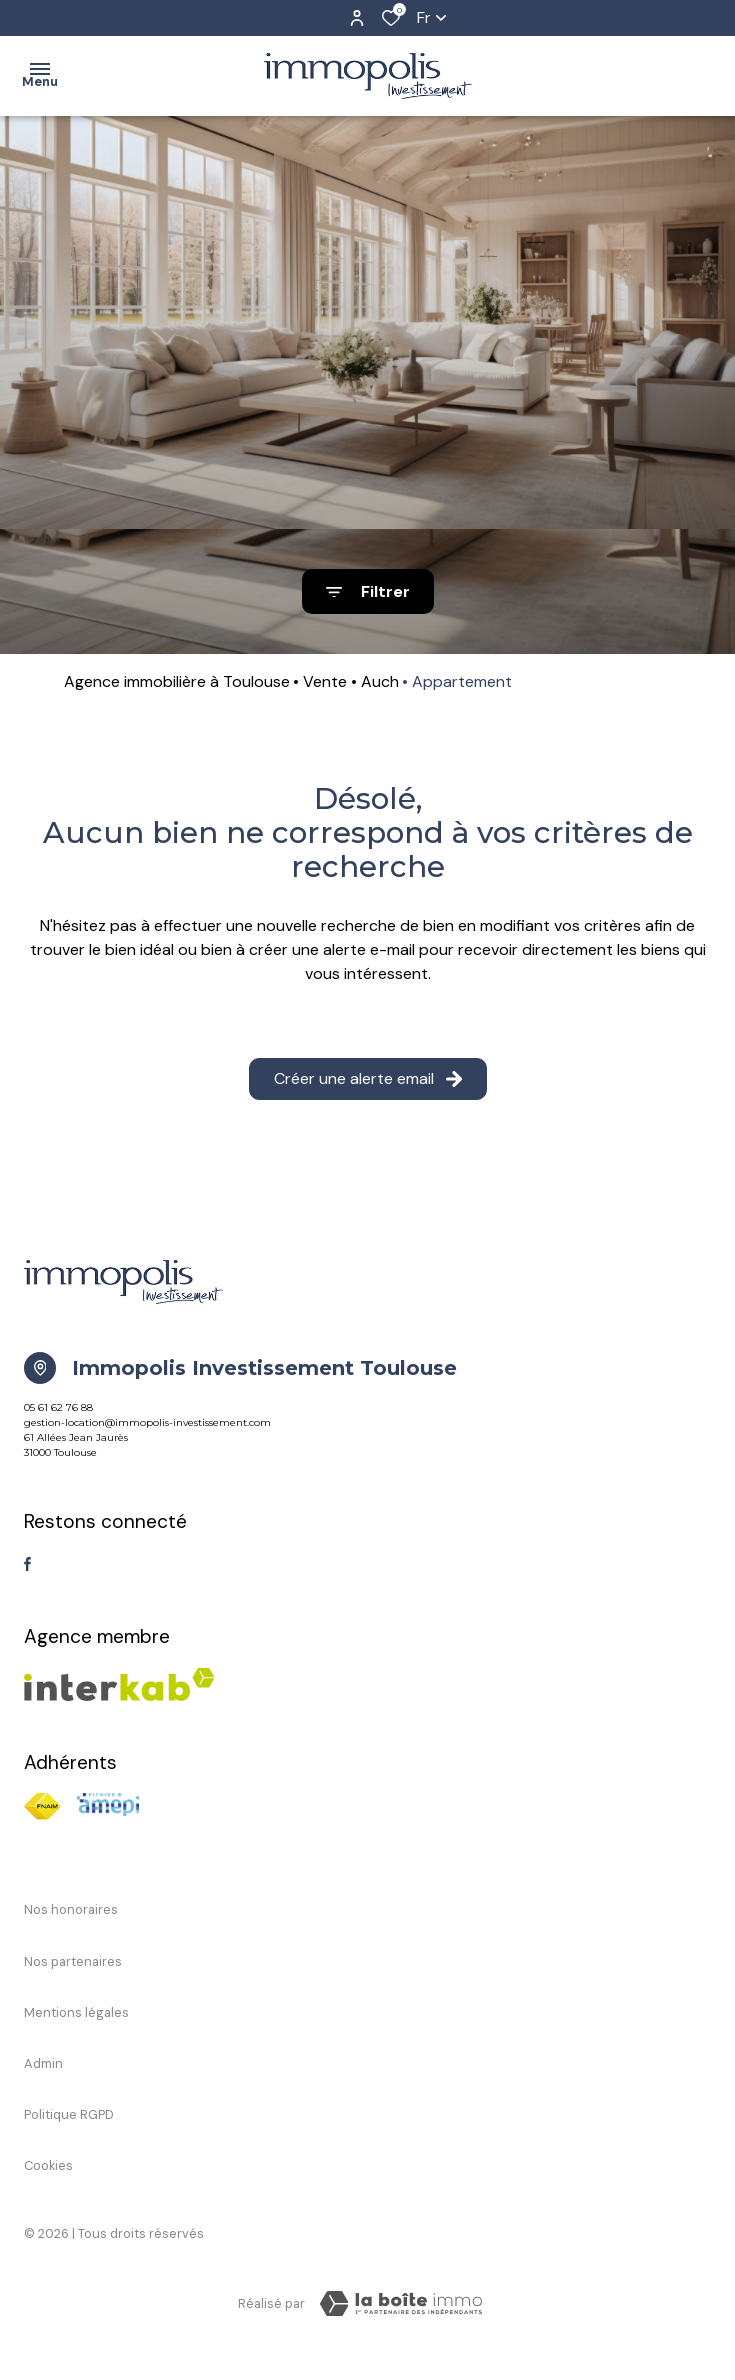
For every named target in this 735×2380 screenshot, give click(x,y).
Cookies (48, 2165)
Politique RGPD (69, 2114)
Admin (43, 2063)
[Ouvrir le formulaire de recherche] (368, 591)
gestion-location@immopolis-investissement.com (147, 1422)
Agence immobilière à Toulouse (177, 681)
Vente (325, 681)
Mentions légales (76, 2012)
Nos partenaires (73, 1961)
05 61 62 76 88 (58, 1407)
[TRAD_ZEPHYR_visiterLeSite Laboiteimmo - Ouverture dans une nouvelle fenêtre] (401, 2304)
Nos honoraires (71, 1909)
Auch (380, 681)
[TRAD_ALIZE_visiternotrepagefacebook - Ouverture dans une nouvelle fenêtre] (27, 1564)
